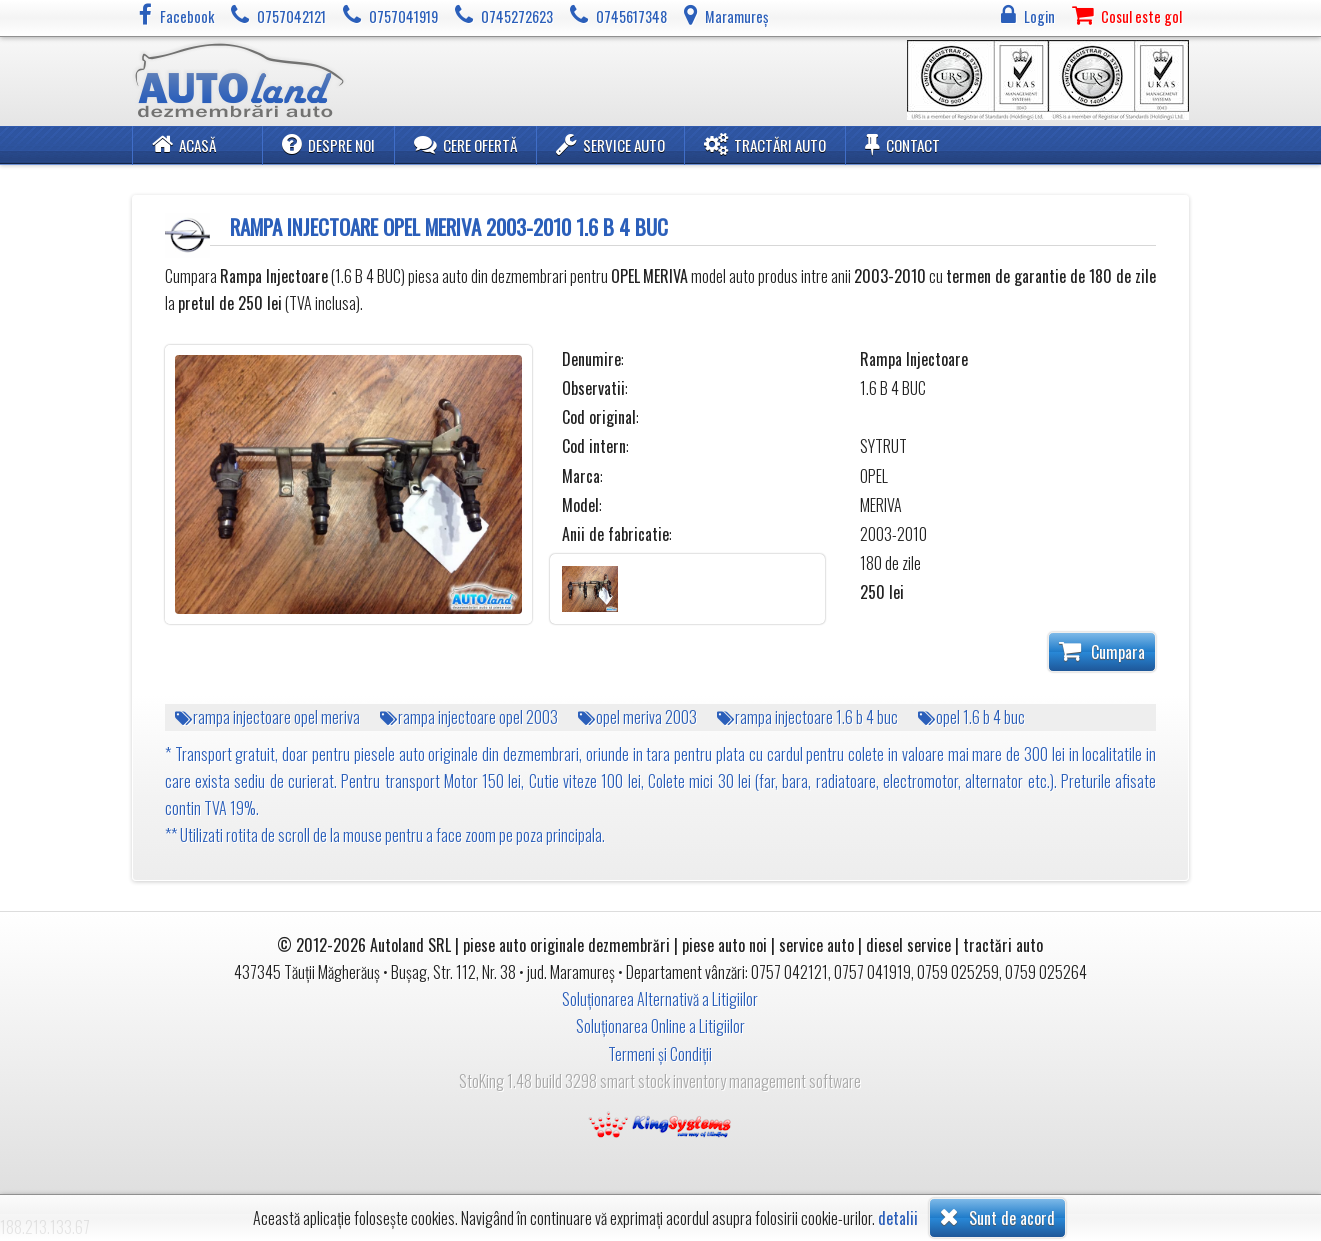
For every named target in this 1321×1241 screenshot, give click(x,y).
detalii (898, 1218)
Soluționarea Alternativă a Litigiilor (660, 999)
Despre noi (328, 144)
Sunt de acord (997, 1217)
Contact (902, 144)
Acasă (184, 144)
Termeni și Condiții (660, 1054)
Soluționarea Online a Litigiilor (660, 1026)
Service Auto (610, 144)
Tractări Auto (765, 144)
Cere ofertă (465, 144)
